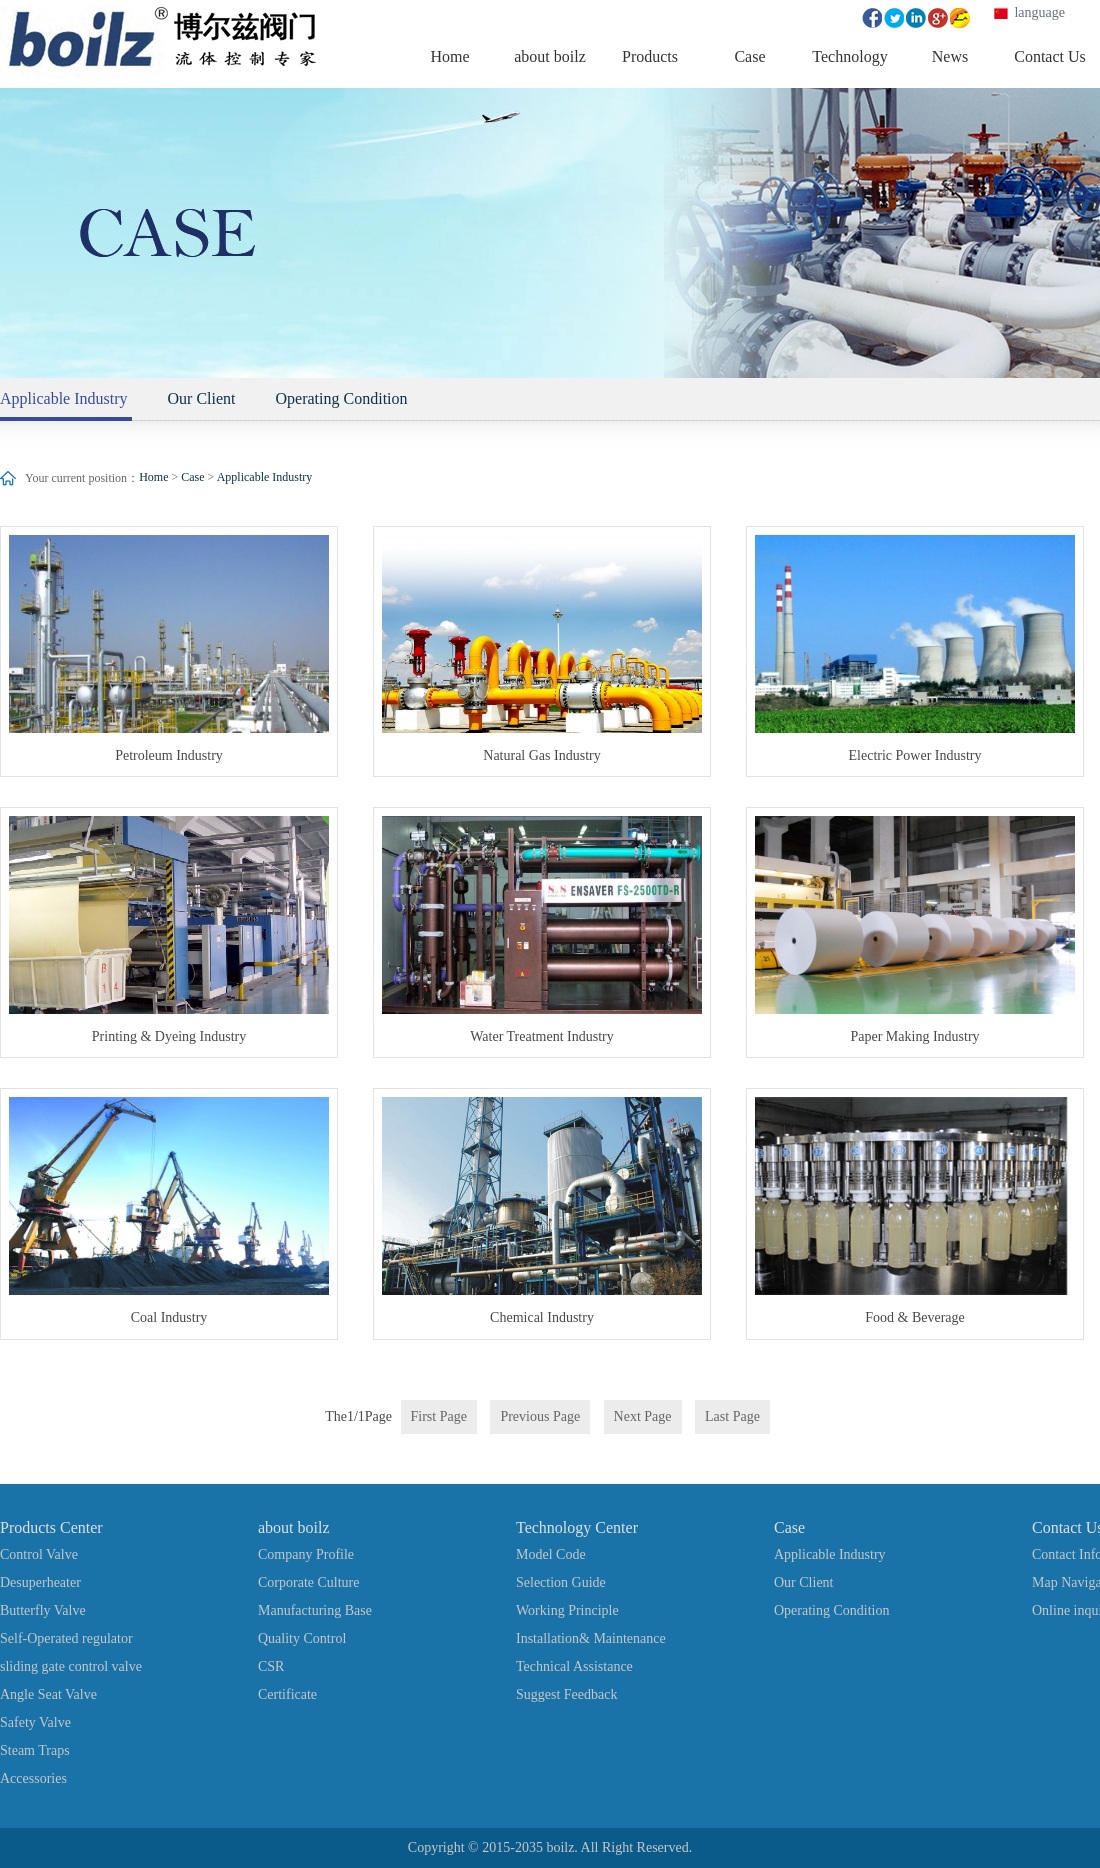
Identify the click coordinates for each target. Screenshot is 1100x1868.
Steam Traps (35, 1750)
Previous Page (540, 1416)
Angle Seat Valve (48, 1694)
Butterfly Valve (43, 1610)
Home (153, 477)
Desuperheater (40, 1582)
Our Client (202, 398)
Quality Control (302, 1638)
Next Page (643, 1416)
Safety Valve (35, 1722)
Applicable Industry (265, 477)
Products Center (51, 1527)
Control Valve (39, 1554)
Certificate (287, 1694)
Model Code (551, 1554)
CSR (271, 1666)
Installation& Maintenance (591, 1638)
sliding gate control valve (71, 1666)
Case (192, 477)
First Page (439, 1416)
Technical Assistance (574, 1666)
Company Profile (306, 1554)
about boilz (294, 1527)
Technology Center (577, 1527)
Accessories (33, 1778)
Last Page (732, 1416)
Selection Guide (561, 1582)
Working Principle (567, 1610)
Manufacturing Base (315, 1610)
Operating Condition (342, 398)
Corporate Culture (308, 1582)
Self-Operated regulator (66, 1638)
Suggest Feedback (566, 1694)
